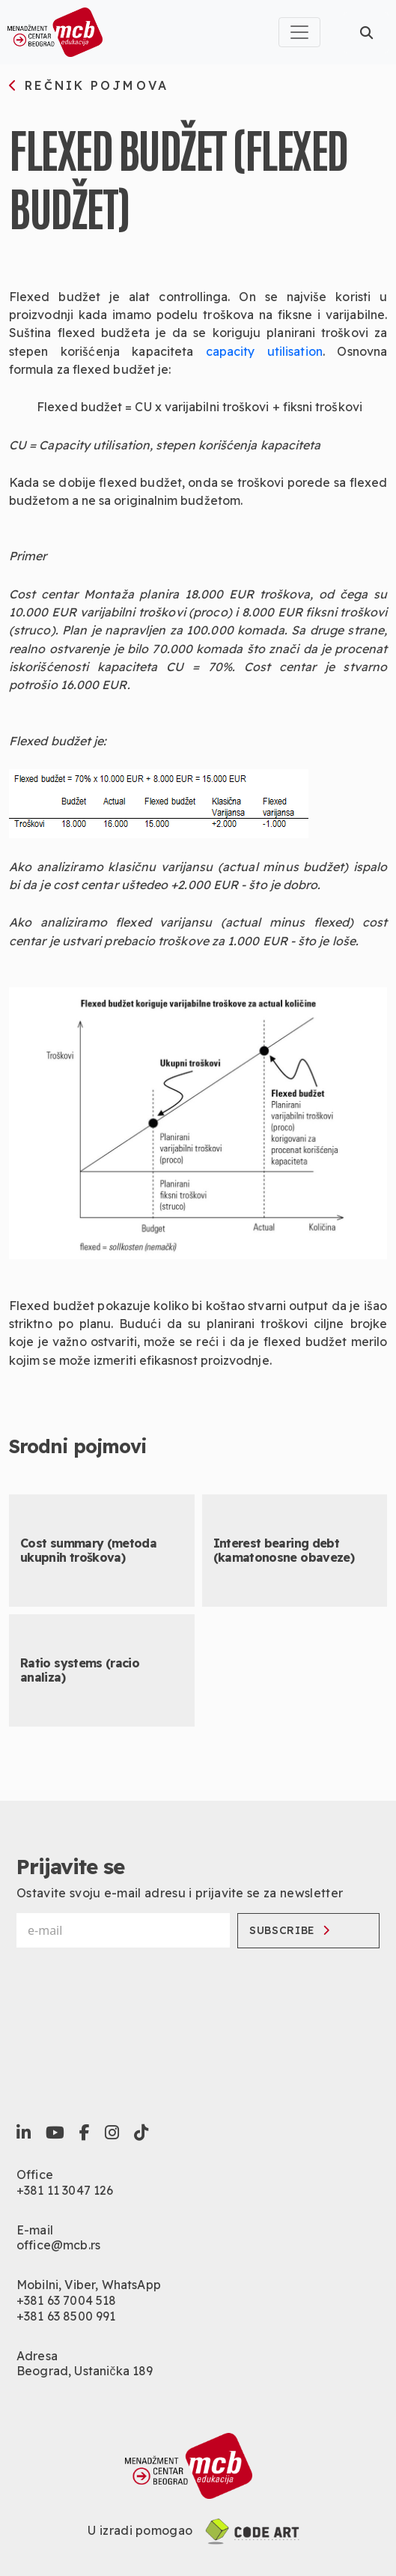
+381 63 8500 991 (66, 2316)
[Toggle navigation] (299, 32)
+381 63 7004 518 (66, 2300)
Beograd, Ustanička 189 (84, 2370)
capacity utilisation (264, 351)
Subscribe (289, 1930)
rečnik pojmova (88, 86)
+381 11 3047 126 (65, 2190)
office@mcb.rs (58, 2244)
